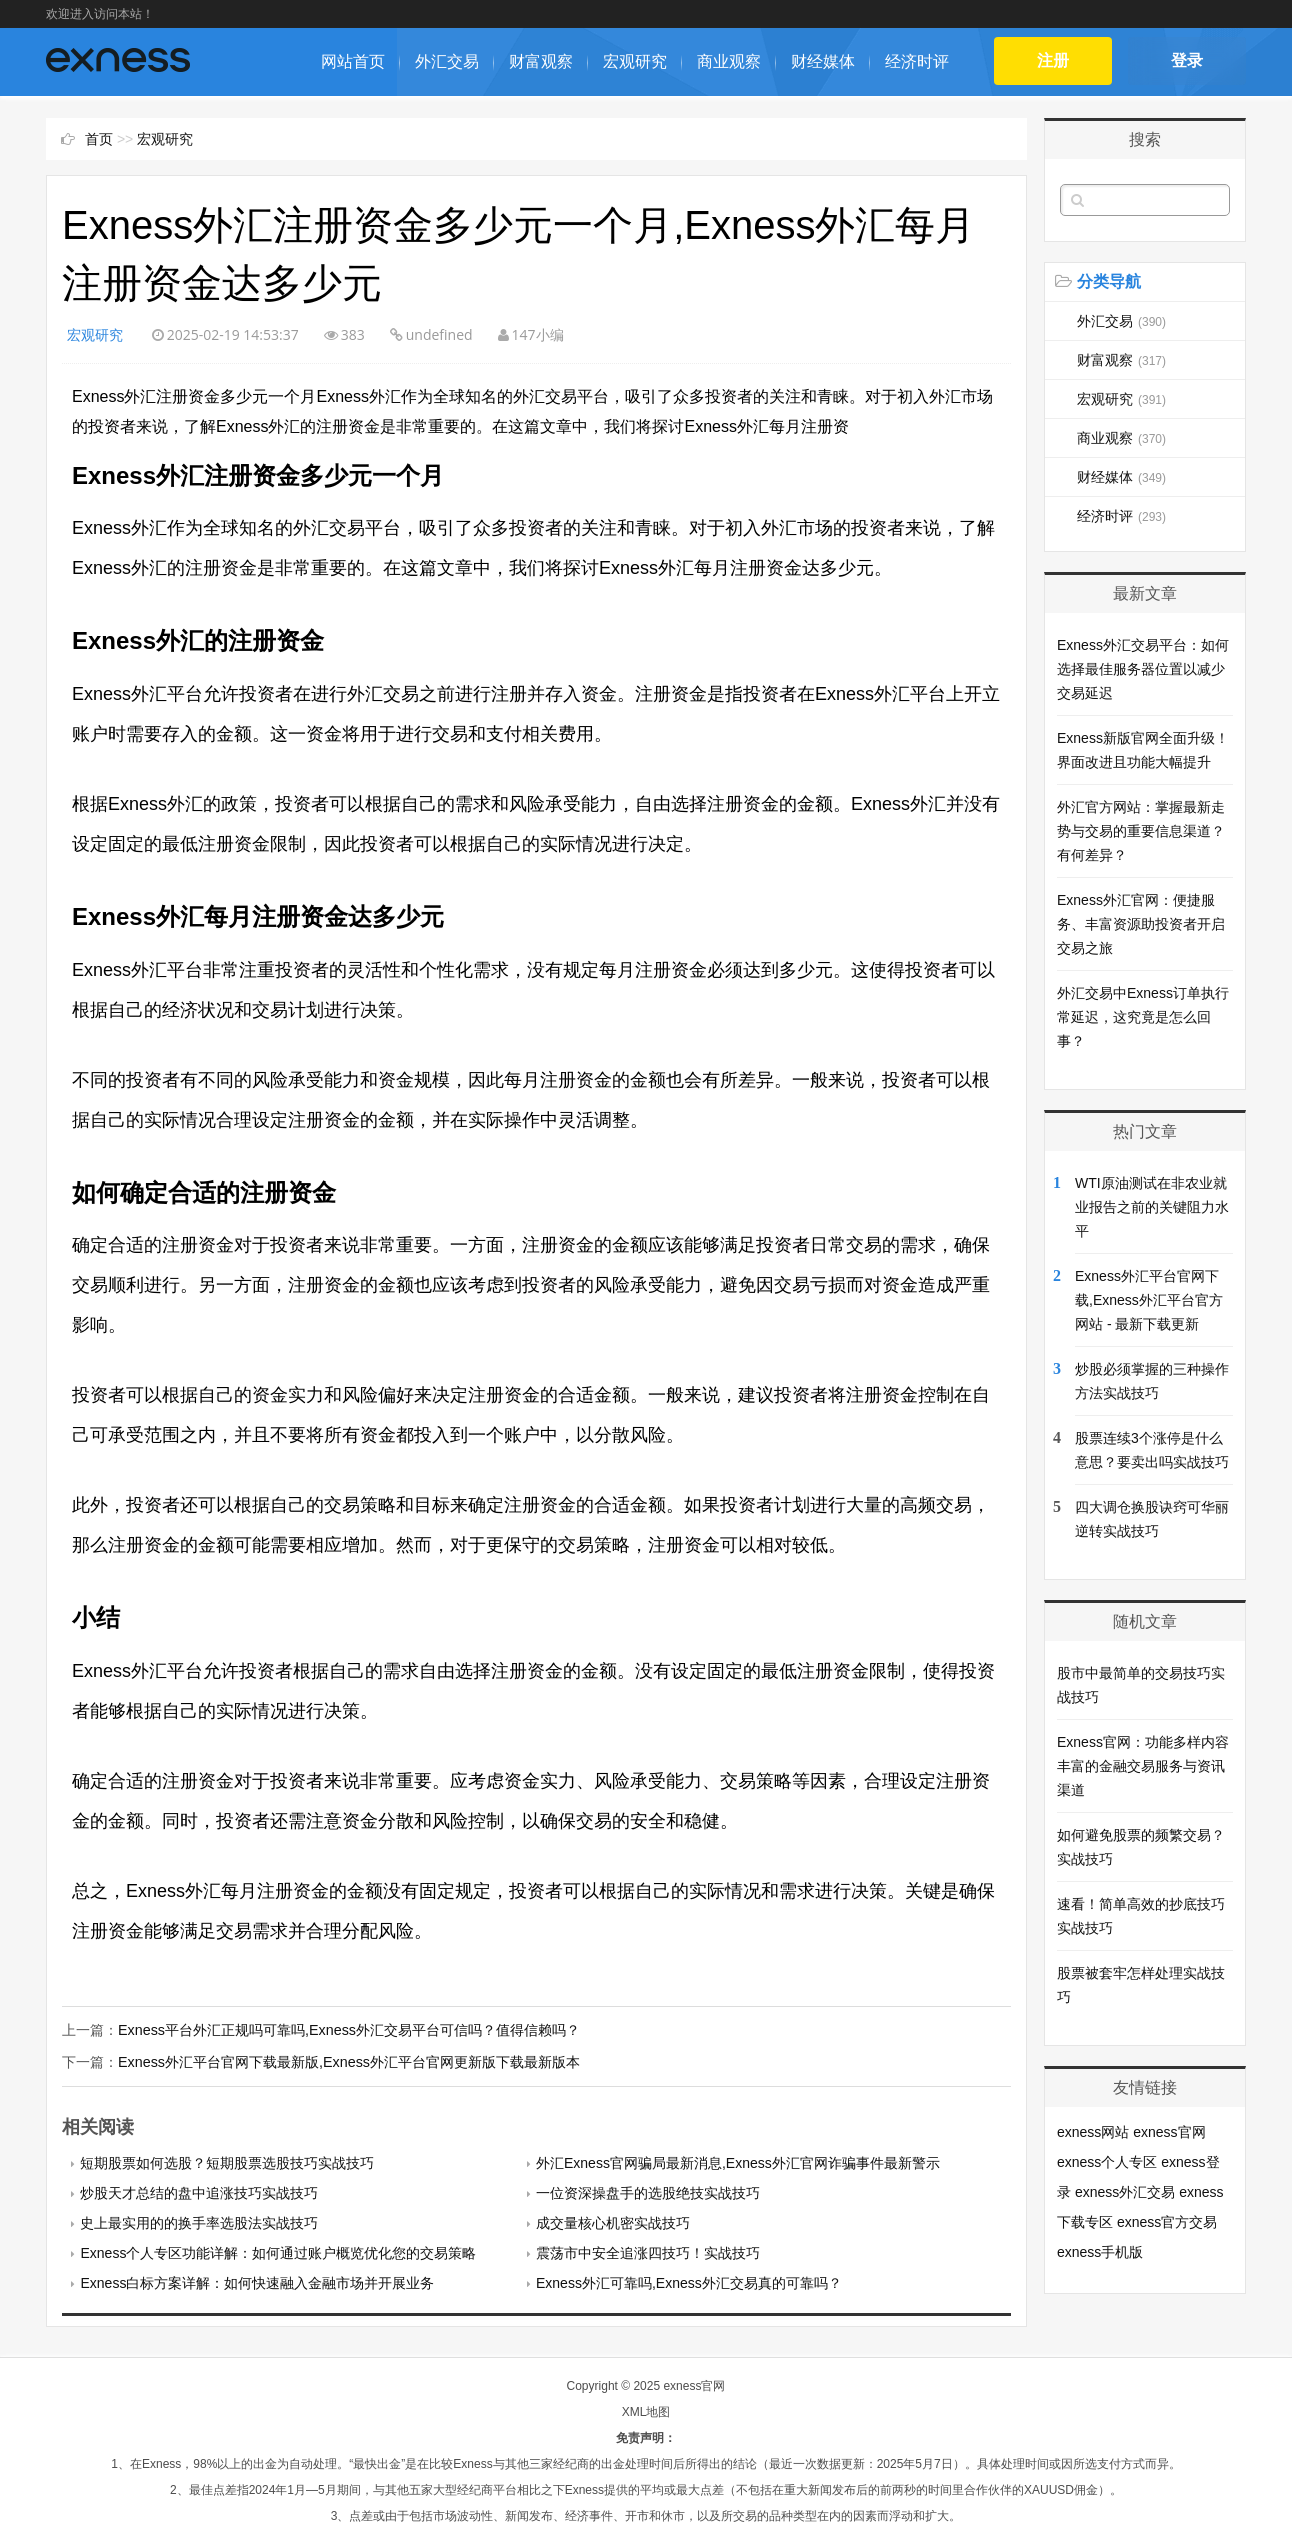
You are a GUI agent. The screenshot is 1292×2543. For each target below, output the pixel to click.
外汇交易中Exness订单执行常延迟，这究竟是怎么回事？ (1143, 1017)
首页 (99, 139)
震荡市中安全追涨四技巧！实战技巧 (648, 2252)
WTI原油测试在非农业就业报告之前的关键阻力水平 (1152, 1207)
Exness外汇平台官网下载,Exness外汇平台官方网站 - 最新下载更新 (1149, 1300)
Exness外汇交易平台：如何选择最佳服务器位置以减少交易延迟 (1143, 669)
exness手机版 (1100, 2252)
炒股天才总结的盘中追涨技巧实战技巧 (199, 2192)
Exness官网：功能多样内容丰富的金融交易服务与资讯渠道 (1143, 1766)
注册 (1053, 60)
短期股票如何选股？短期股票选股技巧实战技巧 (227, 2162)
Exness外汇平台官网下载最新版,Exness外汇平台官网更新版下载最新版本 (348, 2062)
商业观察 (729, 61)
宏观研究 (635, 61)
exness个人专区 (1107, 2162)
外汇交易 (447, 61)
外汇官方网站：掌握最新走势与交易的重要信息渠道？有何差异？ (1141, 831)
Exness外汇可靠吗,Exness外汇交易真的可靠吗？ (689, 2282)
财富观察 (541, 61)
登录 (1187, 60)
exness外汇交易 (1125, 2192)
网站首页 (353, 61)
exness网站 (1093, 2132)
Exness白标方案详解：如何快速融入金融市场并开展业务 (257, 2282)
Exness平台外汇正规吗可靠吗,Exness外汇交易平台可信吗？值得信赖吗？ (348, 2030)
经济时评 (917, 61)
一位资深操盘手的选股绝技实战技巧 (648, 2192)
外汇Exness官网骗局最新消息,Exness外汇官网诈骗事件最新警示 (738, 2162)
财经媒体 (823, 61)
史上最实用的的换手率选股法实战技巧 (199, 2222)
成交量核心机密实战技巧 (613, 2222)
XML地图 (646, 2411)
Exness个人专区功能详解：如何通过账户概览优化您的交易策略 (278, 2252)
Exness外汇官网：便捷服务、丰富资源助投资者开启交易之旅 (1141, 924)
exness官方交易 (1167, 2222)
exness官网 (1169, 2132)
